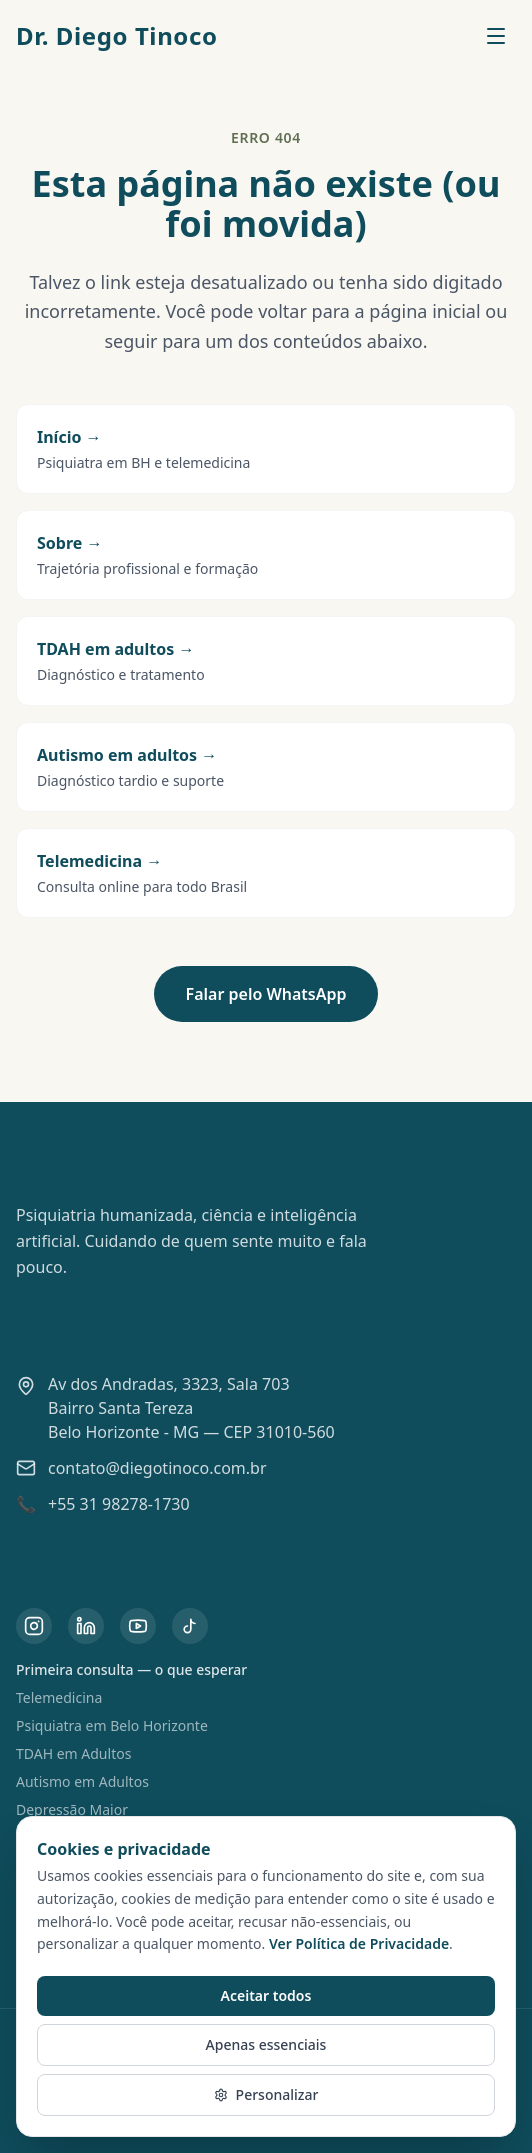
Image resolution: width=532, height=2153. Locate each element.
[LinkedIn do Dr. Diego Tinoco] (86, 1626)
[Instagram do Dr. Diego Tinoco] (34, 1626)
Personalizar (266, 2094)
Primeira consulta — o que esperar (131, 1669)
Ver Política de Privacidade (359, 1943)
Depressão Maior (72, 1809)
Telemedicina (59, 1697)
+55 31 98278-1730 (119, 1504)
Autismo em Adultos (82, 1781)
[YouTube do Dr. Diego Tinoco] (138, 1626)
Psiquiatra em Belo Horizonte (112, 1725)
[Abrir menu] (496, 36)
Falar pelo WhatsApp (266, 994)
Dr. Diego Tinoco (117, 36)
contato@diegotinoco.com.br (157, 1468)
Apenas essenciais (266, 2044)
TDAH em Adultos (73, 1753)
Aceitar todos (266, 1995)
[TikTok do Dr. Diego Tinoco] (190, 1626)
